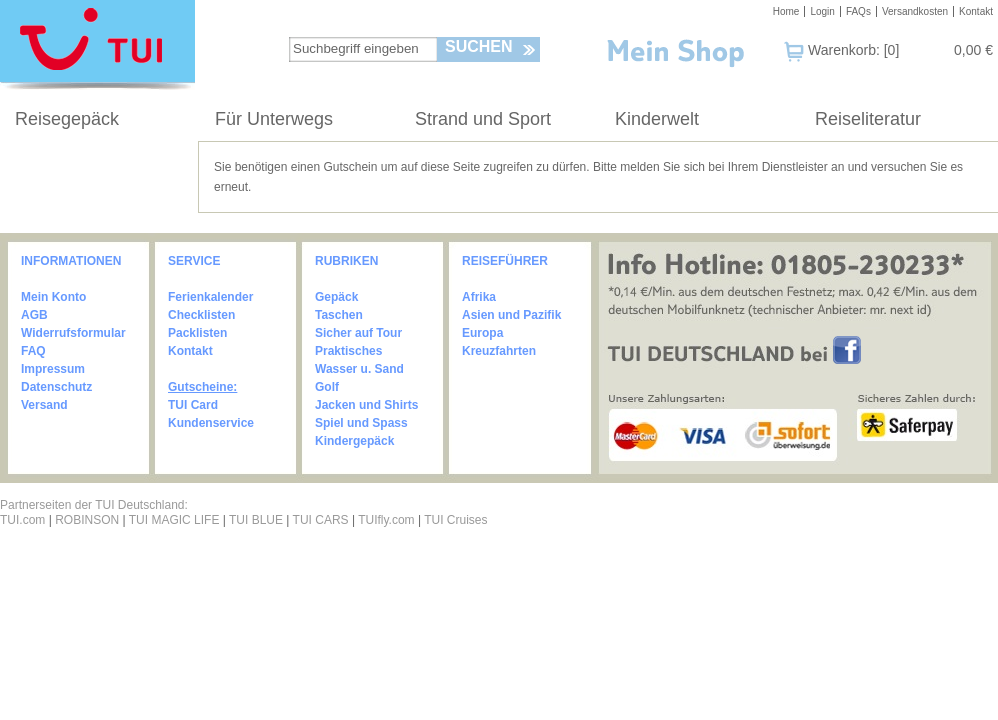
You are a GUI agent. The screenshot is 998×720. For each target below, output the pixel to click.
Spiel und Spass (361, 423)
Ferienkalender (210, 297)
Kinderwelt (657, 119)
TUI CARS (321, 520)
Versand (44, 405)
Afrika (479, 297)
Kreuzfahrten (499, 351)
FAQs (858, 11)
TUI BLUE (256, 520)
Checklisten (201, 315)
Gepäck (336, 297)
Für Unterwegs (274, 119)
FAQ (33, 351)
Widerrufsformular (73, 333)
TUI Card (193, 405)
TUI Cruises (455, 520)
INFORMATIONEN (71, 261)
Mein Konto (53, 297)
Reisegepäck (67, 119)
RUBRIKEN (346, 261)
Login (822, 11)
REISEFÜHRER (505, 261)
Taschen (339, 315)
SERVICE (194, 261)
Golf (327, 387)
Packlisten (197, 333)
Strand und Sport (483, 119)
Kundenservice (211, 423)
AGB (34, 315)
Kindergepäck (354, 441)
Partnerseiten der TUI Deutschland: (94, 505)
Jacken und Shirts (366, 405)
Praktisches (348, 351)
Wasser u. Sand (359, 369)
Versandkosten (915, 11)
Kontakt (976, 11)
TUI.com (22, 520)
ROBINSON (87, 520)
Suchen (479, 46)
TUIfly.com (386, 520)
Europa (482, 333)
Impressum (53, 369)
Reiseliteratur (868, 119)
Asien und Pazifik (511, 315)
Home (786, 11)
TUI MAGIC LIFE (176, 520)
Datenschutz (56, 387)
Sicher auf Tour (358, 333)
